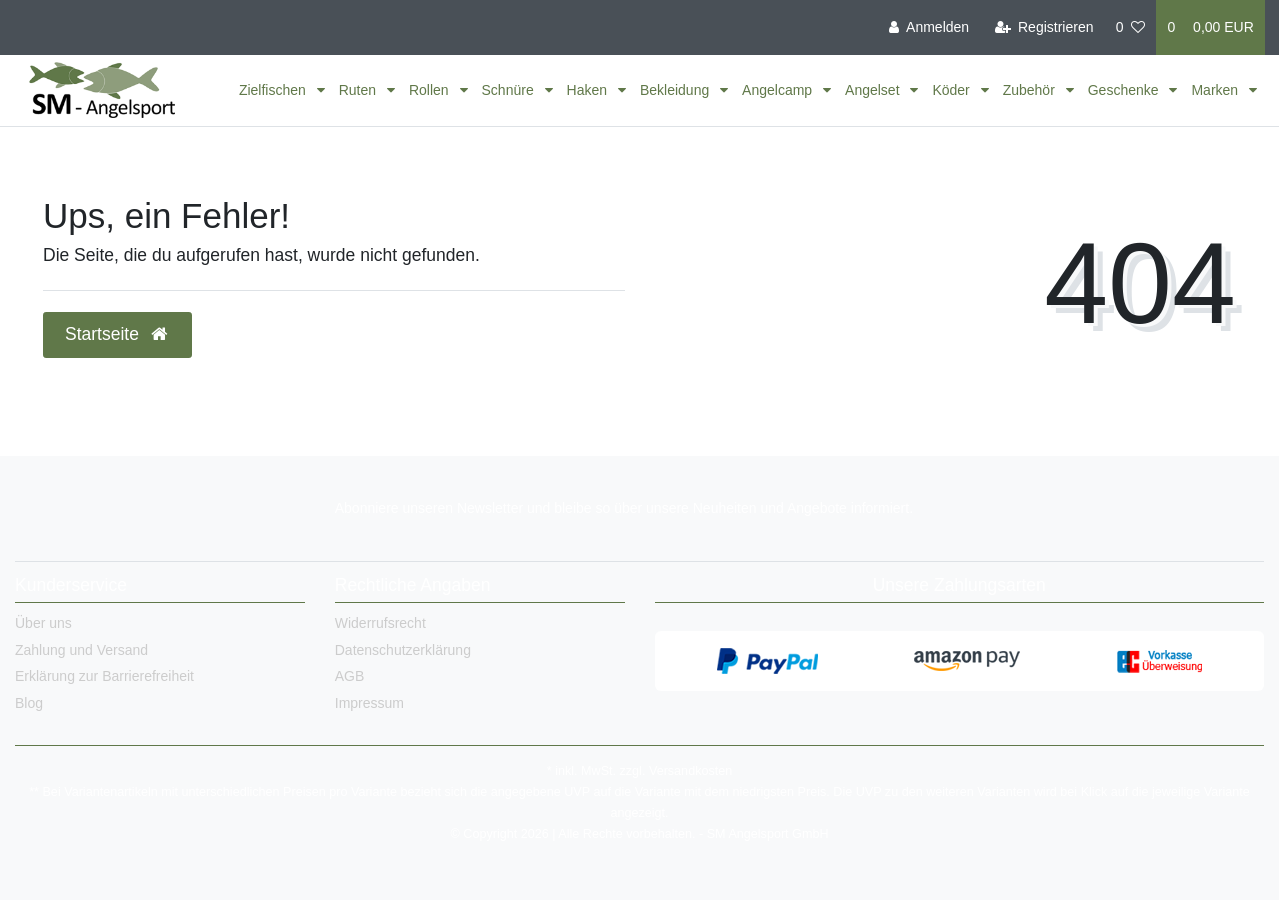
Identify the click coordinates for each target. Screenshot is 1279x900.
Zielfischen (274, 90)
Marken (1216, 90)
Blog (29, 703)
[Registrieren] (1043, 27)
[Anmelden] (929, 27)
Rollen (431, 90)
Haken (589, 90)
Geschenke (1125, 90)
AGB (350, 676)
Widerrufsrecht (380, 623)
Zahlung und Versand (81, 650)
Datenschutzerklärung (403, 650)
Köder (952, 90)
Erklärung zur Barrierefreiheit (104, 676)
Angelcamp (779, 90)
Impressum (369, 703)
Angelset (874, 90)
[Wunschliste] (1131, 27)
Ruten (359, 90)
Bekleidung (676, 90)
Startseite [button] (117, 334)
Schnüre (510, 90)
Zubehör (1031, 90)
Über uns (43, 623)
